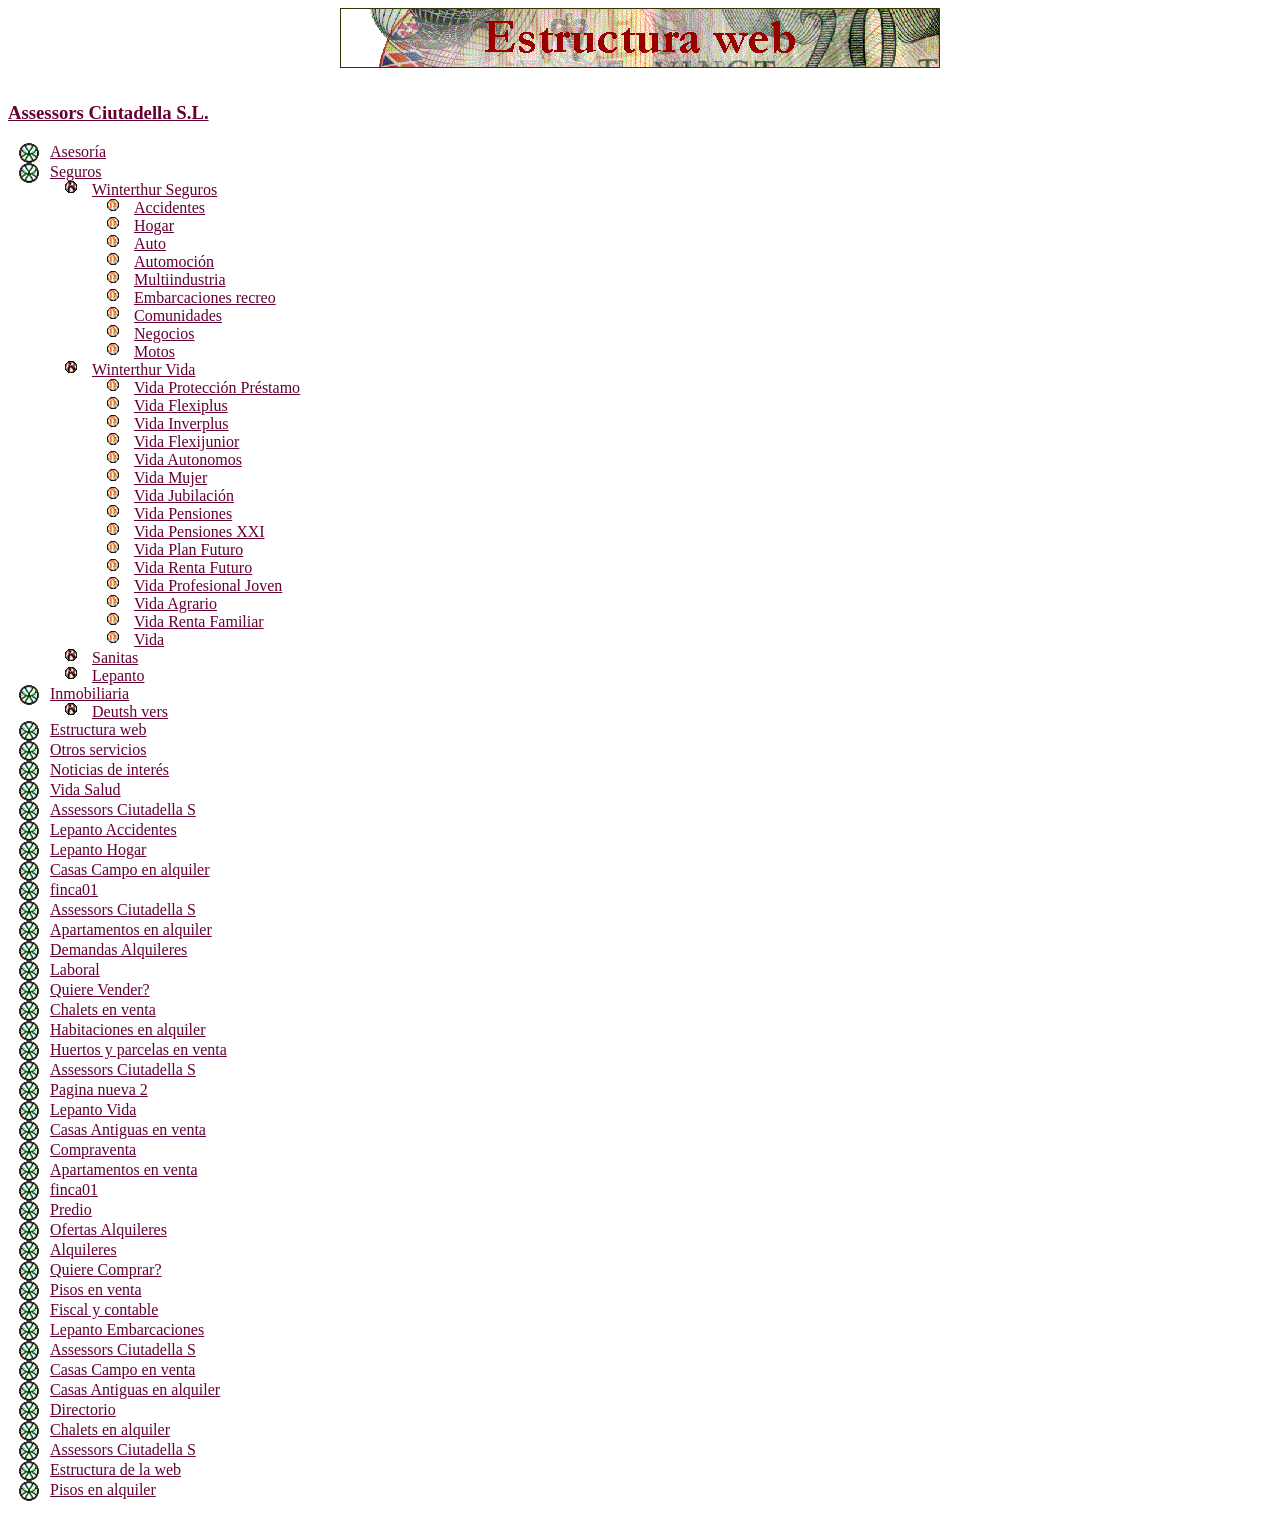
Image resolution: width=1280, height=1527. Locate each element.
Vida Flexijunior (186, 441)
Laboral (75, 969)
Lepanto (118, 675)
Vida (149, 639)
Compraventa (93, 1149)
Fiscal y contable (104, 1309)
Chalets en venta (103, 1009)
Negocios (164, 333)
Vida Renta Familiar (199, 621)
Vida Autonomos (188, 459)
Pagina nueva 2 (99, 1089)
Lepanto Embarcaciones (127, 1329)
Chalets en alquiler (110, 1429)
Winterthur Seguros (154, 189)
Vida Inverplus (181, 423)
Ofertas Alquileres (108, 1229)
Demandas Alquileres (118, 949)
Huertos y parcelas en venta (138, 1049)
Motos (154, 351)
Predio (71, 1209)
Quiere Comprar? (106, 1269)
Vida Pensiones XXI (199, 531)
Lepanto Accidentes (113, 829)
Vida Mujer (170, 477)
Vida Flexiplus (181, 405)
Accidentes (169, 207)
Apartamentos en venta (124, 1169)
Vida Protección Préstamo (217, 387)
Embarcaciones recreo (205, 297)
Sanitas (115, 657)
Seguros (76, 171)
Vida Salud (85, 789)
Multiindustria (180, 279)
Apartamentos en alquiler (131, 929)
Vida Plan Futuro (188, 549)
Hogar (154, 225)
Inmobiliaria (89, 693)
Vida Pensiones (183, 513)
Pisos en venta (96, 1289)
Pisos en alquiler (103, 1489)
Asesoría (78, 151)
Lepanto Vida (93, 1109)
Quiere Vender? (100, 989)
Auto (150, 243)
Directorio (83, 1409)
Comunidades (178, 315)
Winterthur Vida (143, 369)
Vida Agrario (175, 603)
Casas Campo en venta (122, 1369)
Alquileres (83, 1249)
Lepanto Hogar (98, 849)
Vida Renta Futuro (193, 567)
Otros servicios (98, 749)
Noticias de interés (109, 769)
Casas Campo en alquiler (130, 869)
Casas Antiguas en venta (128, 1129)
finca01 (74, 889)
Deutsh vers (130, 711)
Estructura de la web (115, 1469)
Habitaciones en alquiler (128, 1029)
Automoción (174, 261)
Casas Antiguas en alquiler (135, 1389)
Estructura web (98, 729)
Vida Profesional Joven (208, 585)
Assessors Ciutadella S (123, 809)
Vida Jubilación (184, 495)
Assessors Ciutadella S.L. (108, 112)
